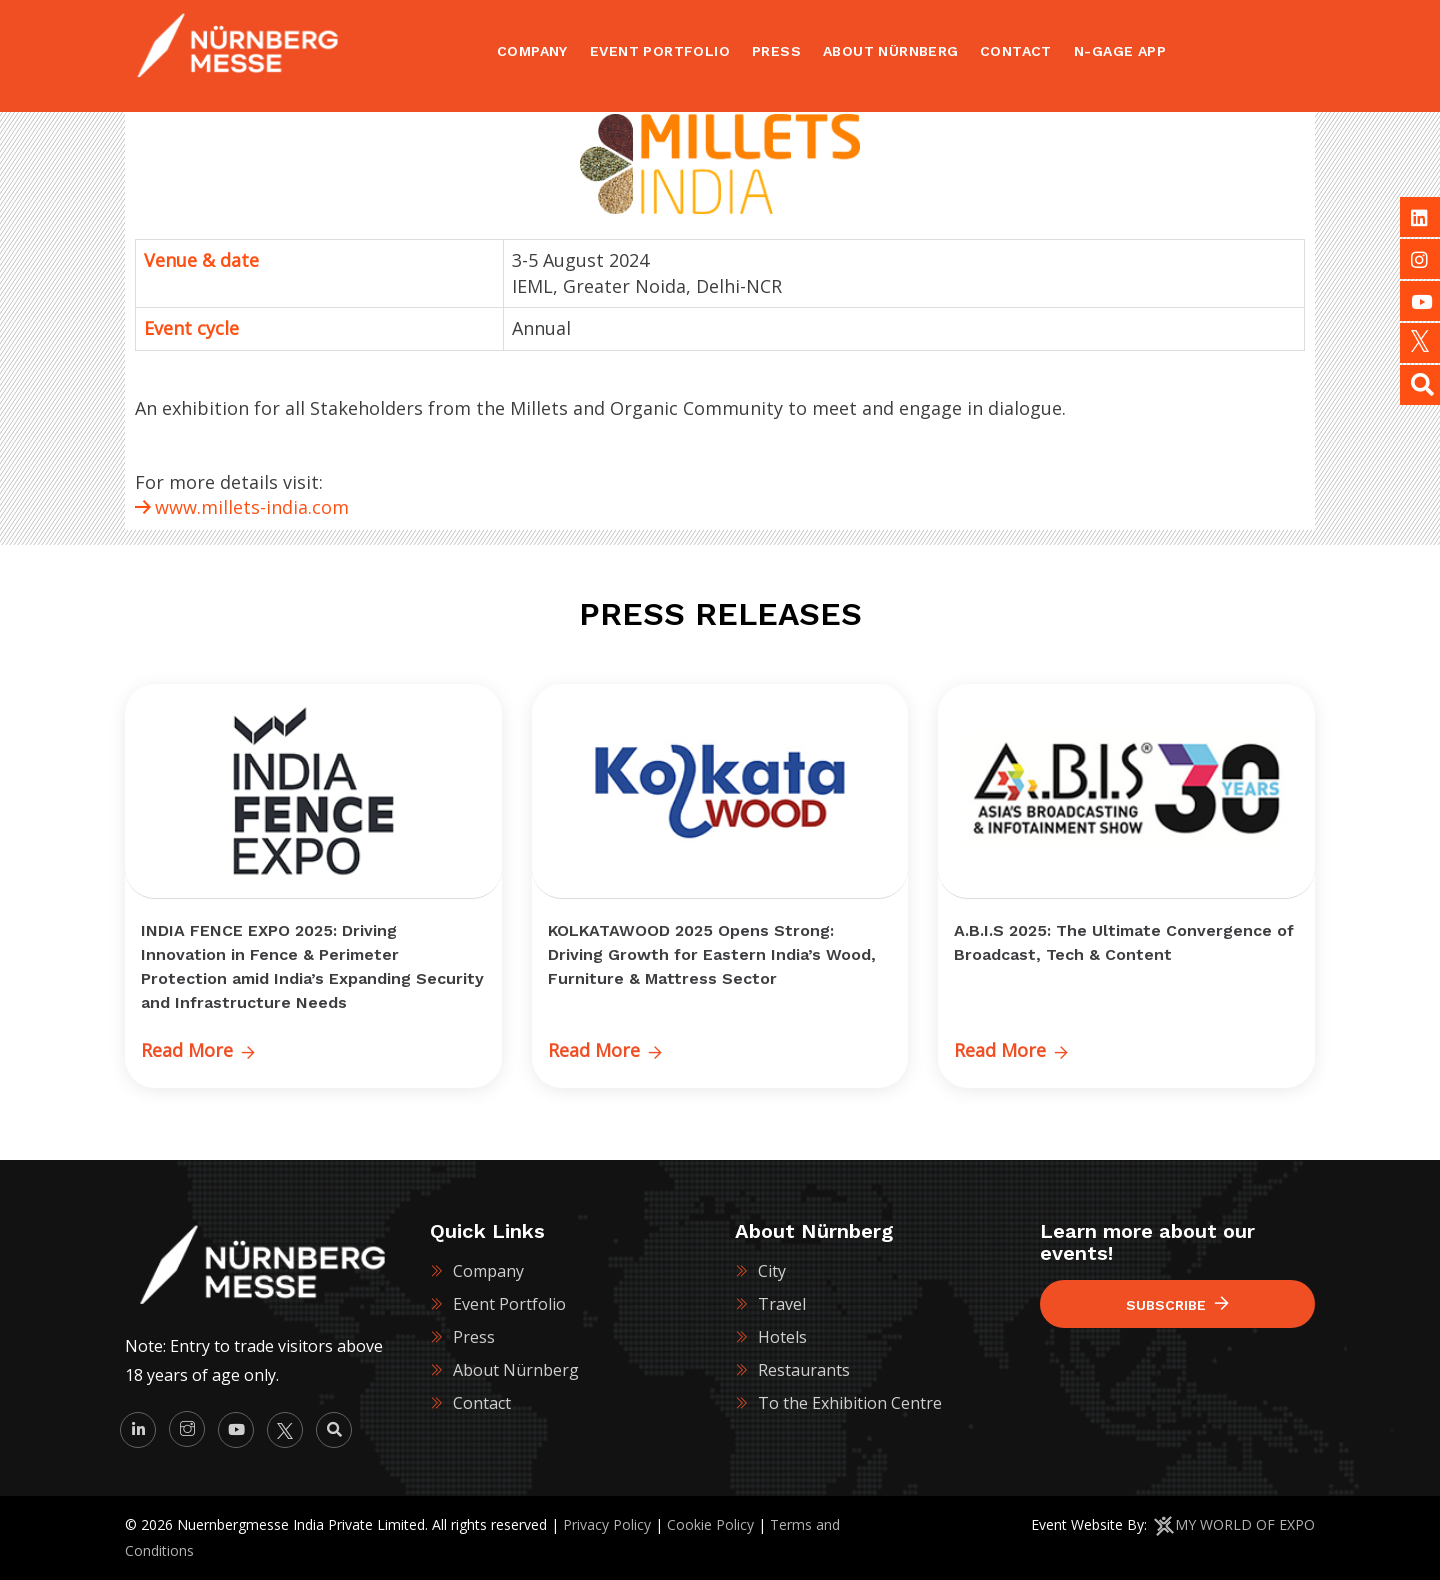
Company (488, 1271)
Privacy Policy (607, 1524)
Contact (482, 1403)
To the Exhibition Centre (850, 1403)
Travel (782, 1304)
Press (474, 1337)
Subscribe (1177, 1304)
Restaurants (804, 1370)
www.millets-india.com (252, 507)
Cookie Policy (710, 1524)
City (772, 1271)
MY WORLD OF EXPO (1245, 1524)
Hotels (782, 1337)
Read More (198, 1050)
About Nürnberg (516, 1370)
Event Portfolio (509, 1304)
